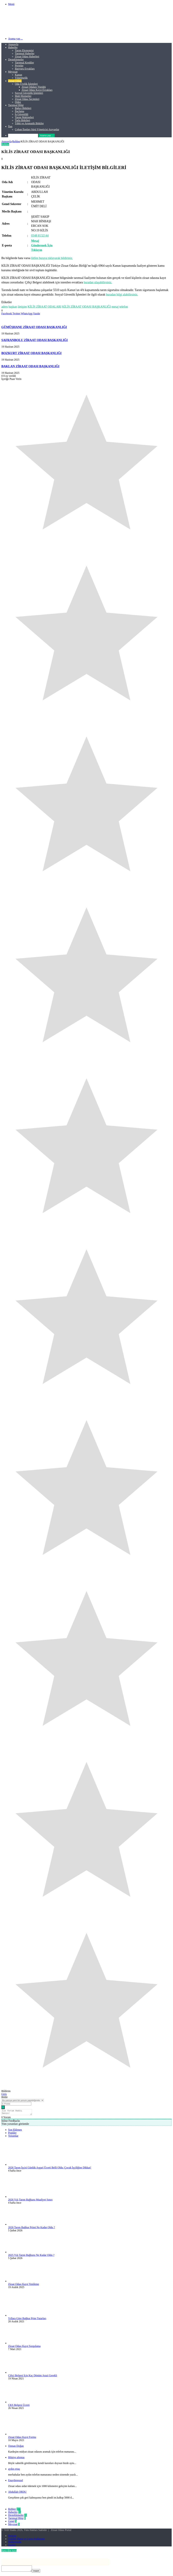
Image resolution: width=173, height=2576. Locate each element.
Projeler (19, 65)
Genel (11, 2522)
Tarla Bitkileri (22, 120)
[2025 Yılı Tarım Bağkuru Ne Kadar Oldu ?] (26, 2253)
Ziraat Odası (15, 80)
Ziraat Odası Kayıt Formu (22, 2438)
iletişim (22, 306)
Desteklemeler (16, 59)
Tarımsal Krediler (24, 62)
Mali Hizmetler (23, 96)
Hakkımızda (14, 2542)
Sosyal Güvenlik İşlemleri (29, 93)
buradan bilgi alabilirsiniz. (122, 294)
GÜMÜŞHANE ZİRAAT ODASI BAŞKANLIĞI (34, 327)
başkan (12, 306)
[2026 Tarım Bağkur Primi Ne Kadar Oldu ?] (26, 2225)
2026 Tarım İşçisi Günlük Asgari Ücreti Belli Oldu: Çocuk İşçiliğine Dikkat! (49, 2168)
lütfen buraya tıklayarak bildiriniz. (52, 258)
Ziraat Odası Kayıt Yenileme (23, 2285)
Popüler (12, 2133)
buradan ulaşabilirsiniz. (98, 282)
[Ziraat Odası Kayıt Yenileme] (26, 2282)
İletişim (12, 2536)
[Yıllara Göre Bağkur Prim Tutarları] (26, 2316)
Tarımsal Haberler (24, 53)
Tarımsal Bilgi (16, 105)
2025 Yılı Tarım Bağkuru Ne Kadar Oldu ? (31, 2256)
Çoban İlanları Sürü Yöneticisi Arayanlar (37, 129)
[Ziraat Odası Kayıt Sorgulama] (26, 2344)
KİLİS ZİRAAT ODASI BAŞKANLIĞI (86, 306)
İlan (10, 126)
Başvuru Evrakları (25, 68)
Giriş (4, 2094)
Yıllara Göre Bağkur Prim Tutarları (27, 2319)
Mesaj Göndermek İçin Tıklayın (42, 245)
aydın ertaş (14, 2469)
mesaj (115, 306)
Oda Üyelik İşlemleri (26, 83)
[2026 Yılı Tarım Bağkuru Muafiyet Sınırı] (26, 2197)
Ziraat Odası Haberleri (27, 56)
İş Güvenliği (21, 114)
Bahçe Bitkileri (23, 108)
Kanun (18, 74)
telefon (123, 306)
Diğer (18, 102)
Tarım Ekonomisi (24, 50)
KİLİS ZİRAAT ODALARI (44, 306)
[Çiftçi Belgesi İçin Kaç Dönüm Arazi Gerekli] (26, 2373)
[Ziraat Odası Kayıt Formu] (26, 2435)
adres (4, 306)
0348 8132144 (40, 235)
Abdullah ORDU (17, 2492)
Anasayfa (13, 44)
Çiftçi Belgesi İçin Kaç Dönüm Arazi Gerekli (32, 2376)
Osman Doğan (16, 2446)
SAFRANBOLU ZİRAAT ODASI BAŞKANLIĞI (34, 340)
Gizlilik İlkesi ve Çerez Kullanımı (26, 2539)
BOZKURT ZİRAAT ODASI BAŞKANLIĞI (31, 353)
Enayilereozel (15, 2481)
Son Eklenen (15, 2130)
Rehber (16, 141)
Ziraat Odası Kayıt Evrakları (37, 89)
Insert (39, 2573)
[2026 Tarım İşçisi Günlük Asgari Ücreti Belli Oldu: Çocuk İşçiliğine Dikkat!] (26, 2165)
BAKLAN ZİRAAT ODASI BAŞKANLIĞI (30, 366)
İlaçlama (19, 111)
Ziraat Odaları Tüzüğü (34, 86)
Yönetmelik (21, 77)
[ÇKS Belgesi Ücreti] (26, 2403)
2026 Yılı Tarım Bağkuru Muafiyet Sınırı (30, 2200)
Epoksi (12, 2545)
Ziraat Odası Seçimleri (27, 99)
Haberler (13, 47)
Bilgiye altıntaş (16, 2458)
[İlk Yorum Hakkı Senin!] (18, 2112)
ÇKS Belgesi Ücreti (19, 2406)
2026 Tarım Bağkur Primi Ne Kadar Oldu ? (31, 2228)
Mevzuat (13, 71)
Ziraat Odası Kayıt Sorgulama (24, 2347)
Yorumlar (13, 2136)
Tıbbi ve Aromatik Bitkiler (29, 123)
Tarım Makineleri (24, 117)
